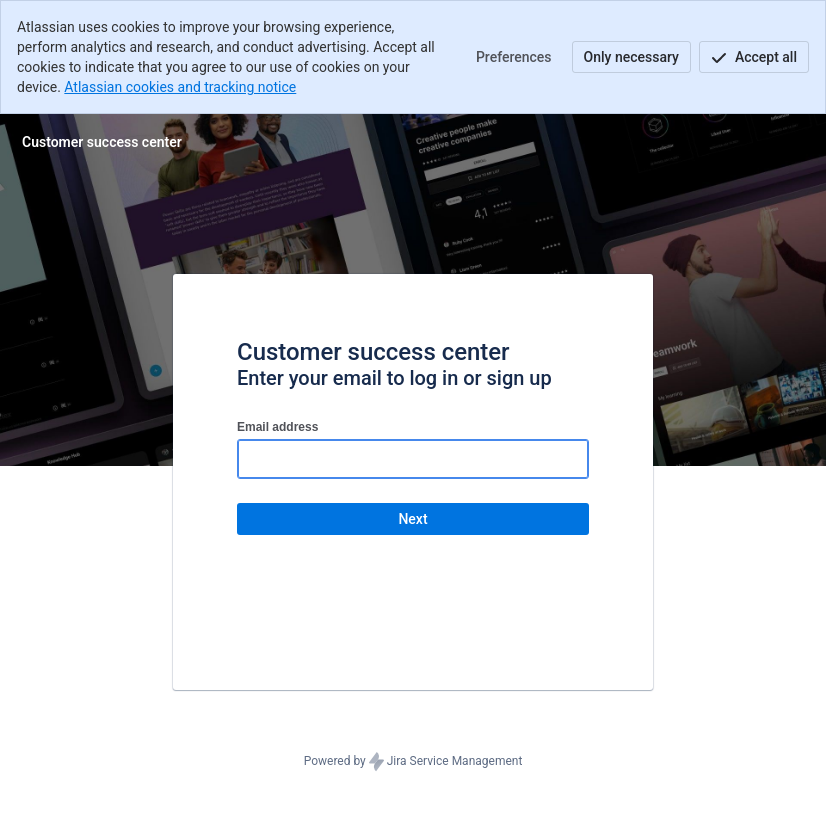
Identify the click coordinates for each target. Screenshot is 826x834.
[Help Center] (102, 142)
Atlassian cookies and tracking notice (180, 87)
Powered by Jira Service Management (413, 762)
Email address (277, 427)
